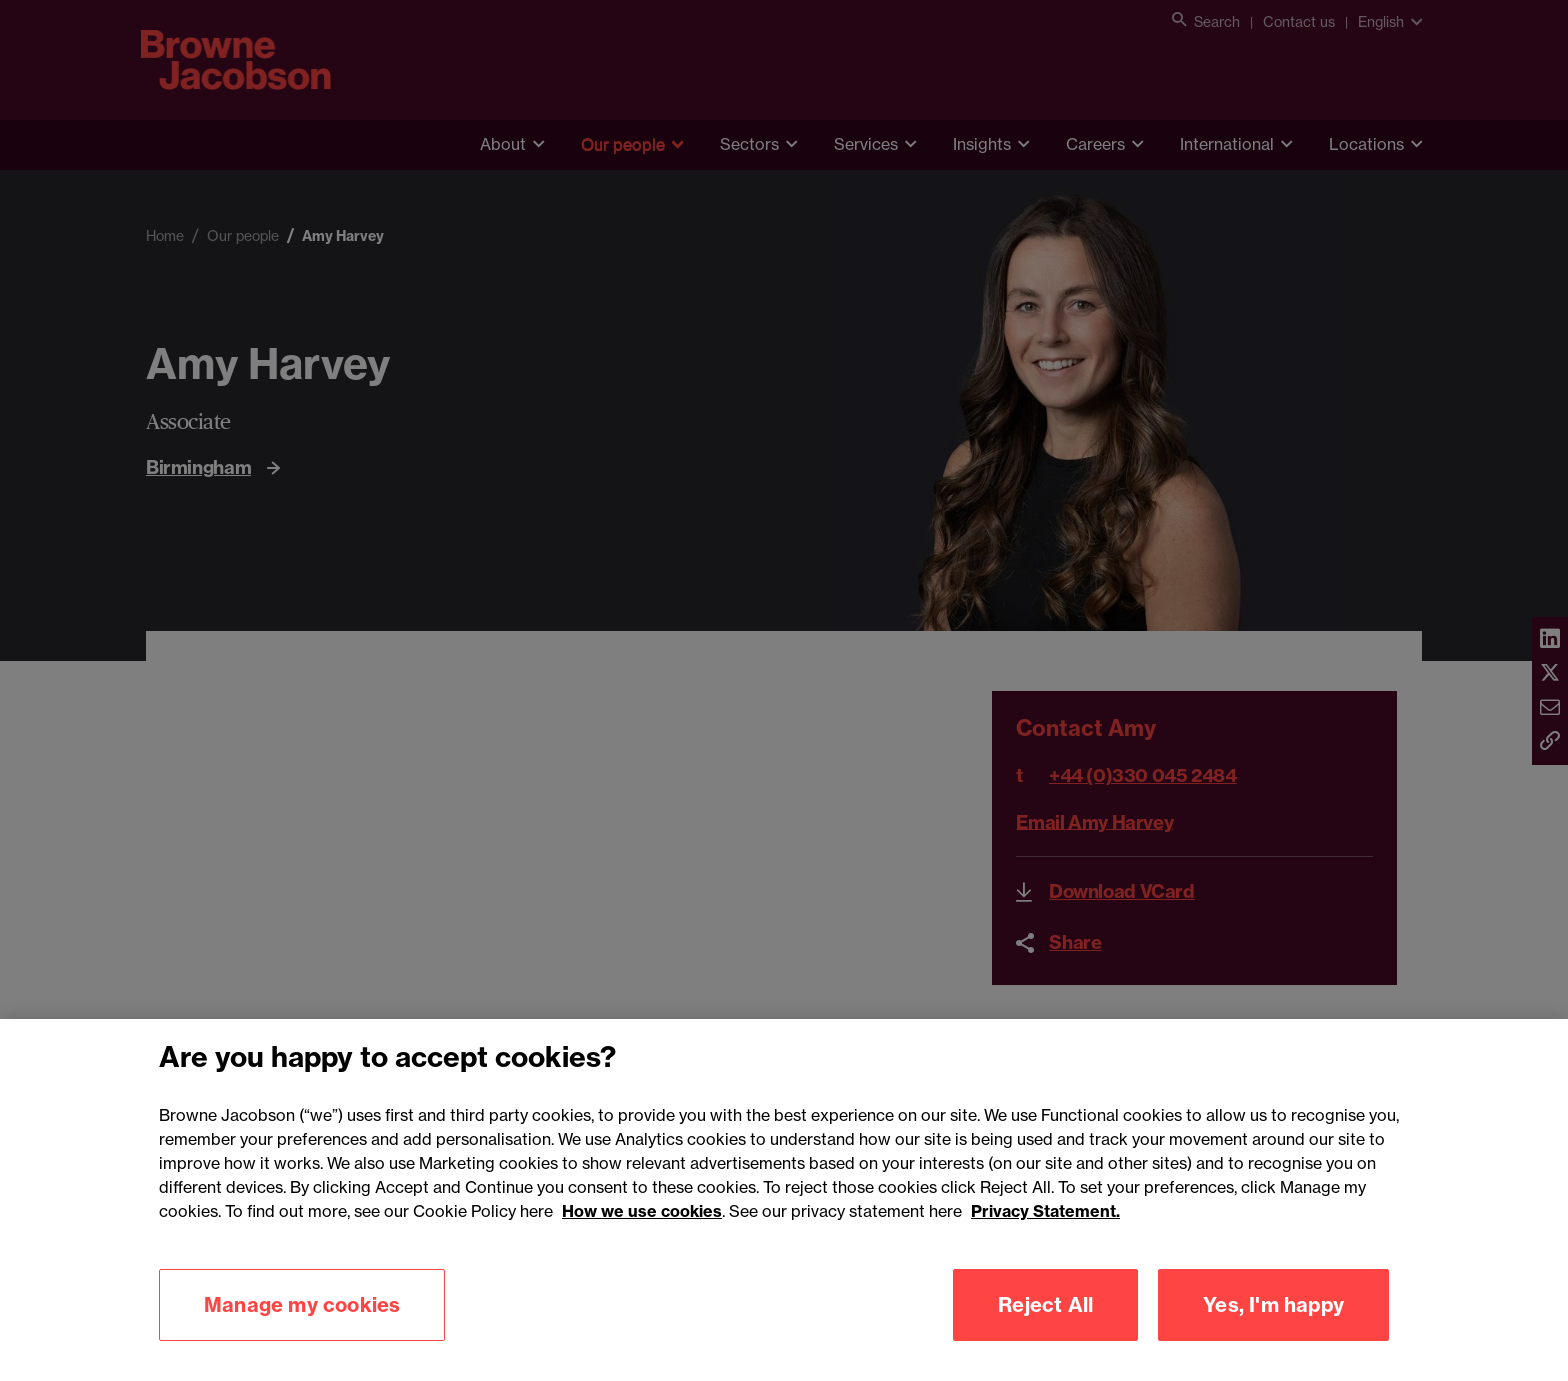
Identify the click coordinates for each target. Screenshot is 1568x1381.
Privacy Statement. (1045, 1235)
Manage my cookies (302, 1328)
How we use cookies (642, 1235)
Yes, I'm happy (1273, 1328)
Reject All (1045, 1328)
